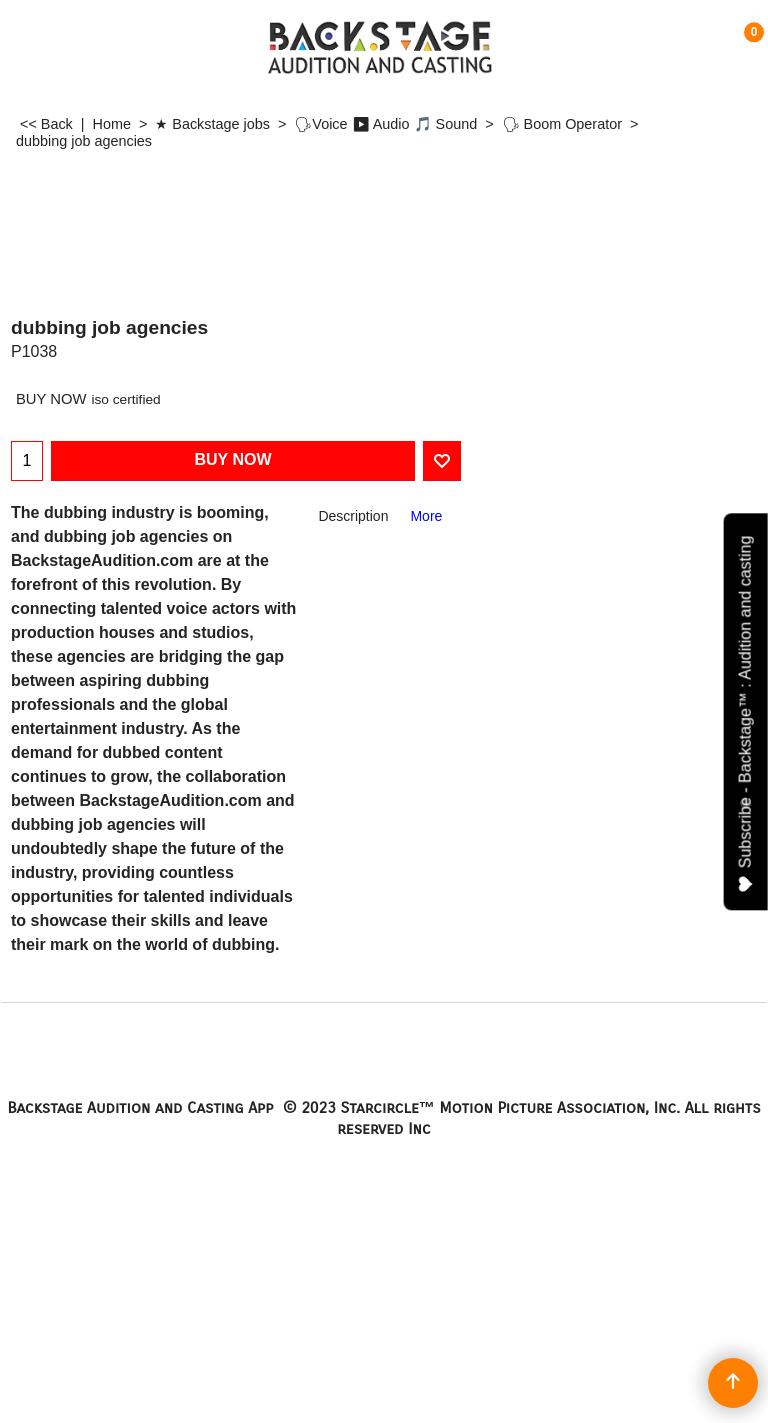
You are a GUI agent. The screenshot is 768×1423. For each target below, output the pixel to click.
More (426, 516)
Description (353, 516)
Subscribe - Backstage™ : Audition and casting (746, 713)
